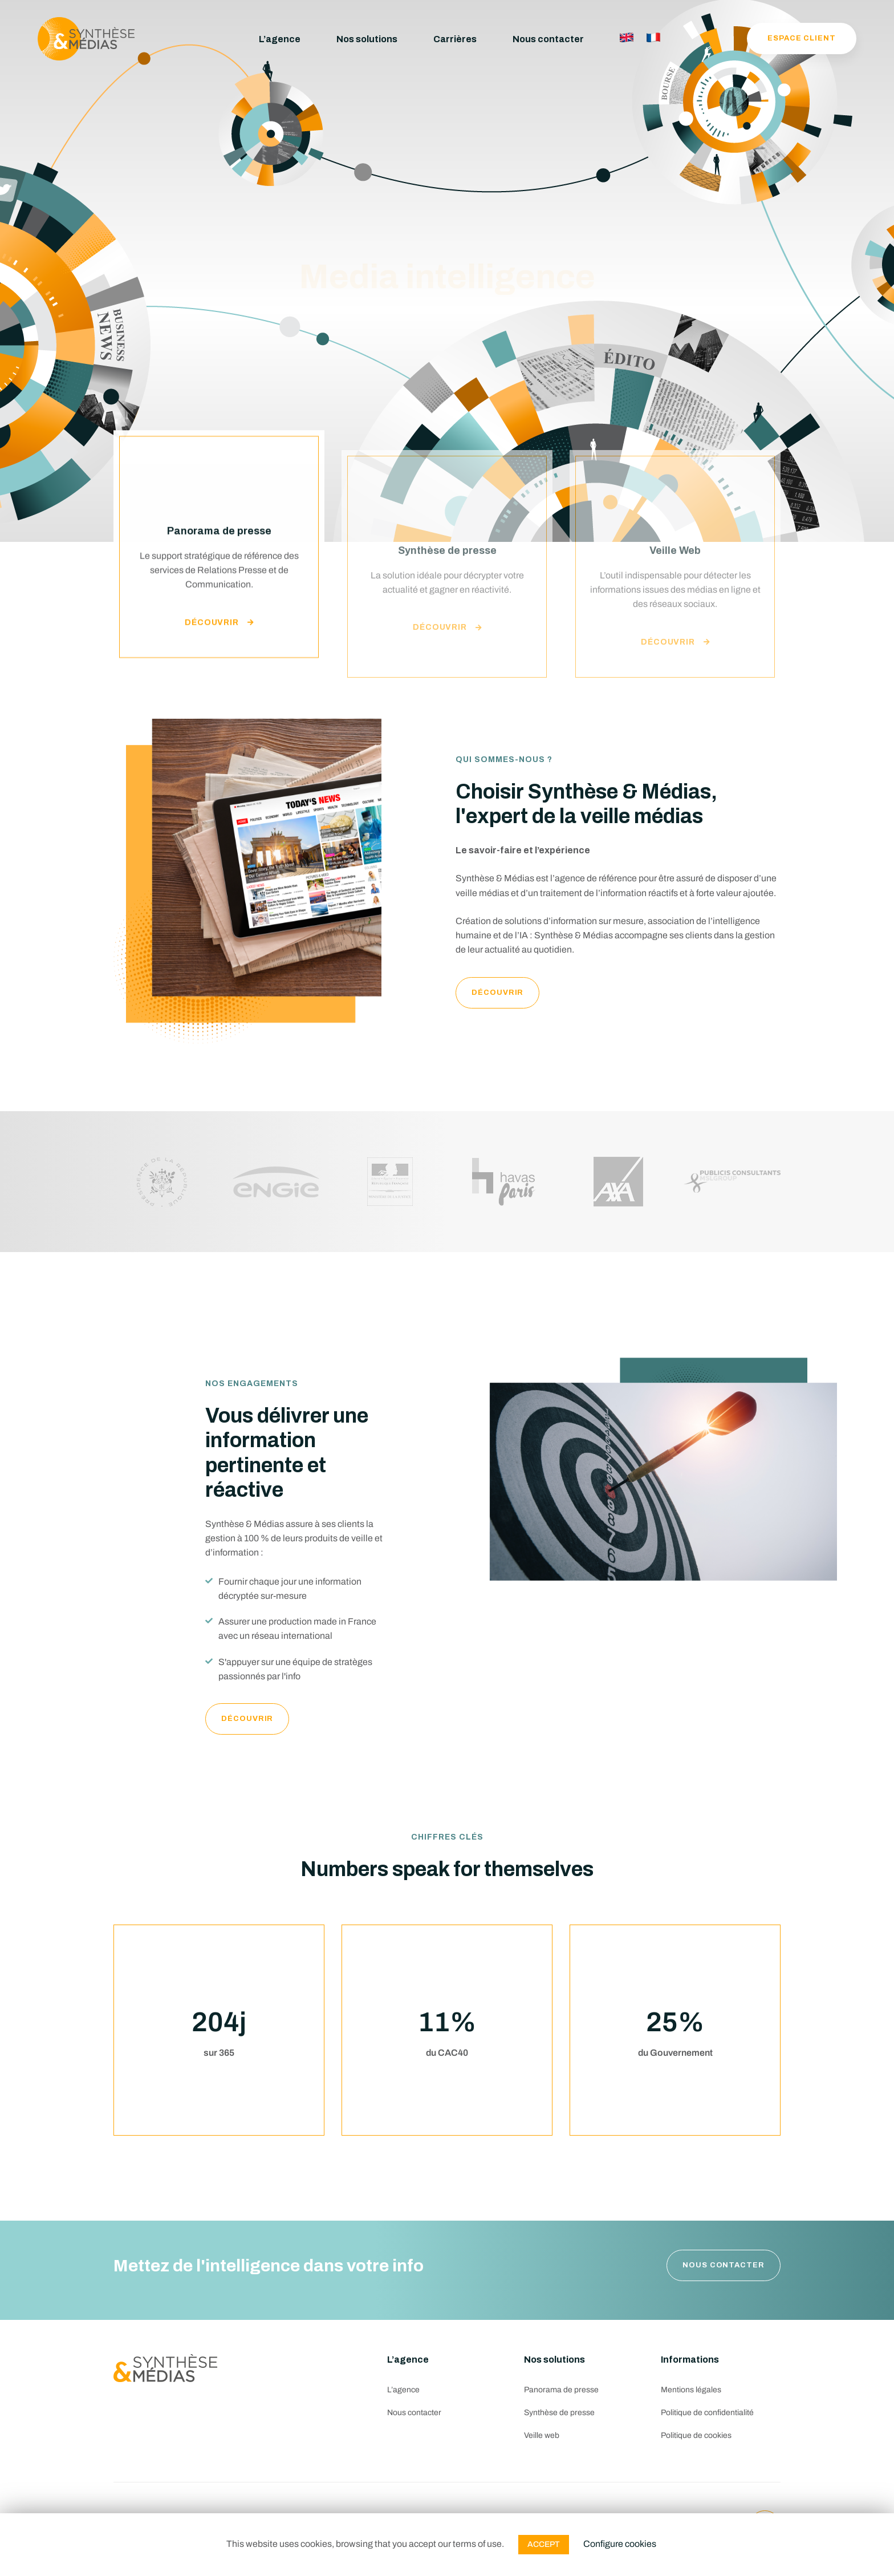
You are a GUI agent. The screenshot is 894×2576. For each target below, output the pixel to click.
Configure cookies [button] (619, 2544)
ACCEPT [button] (543, 2544)
